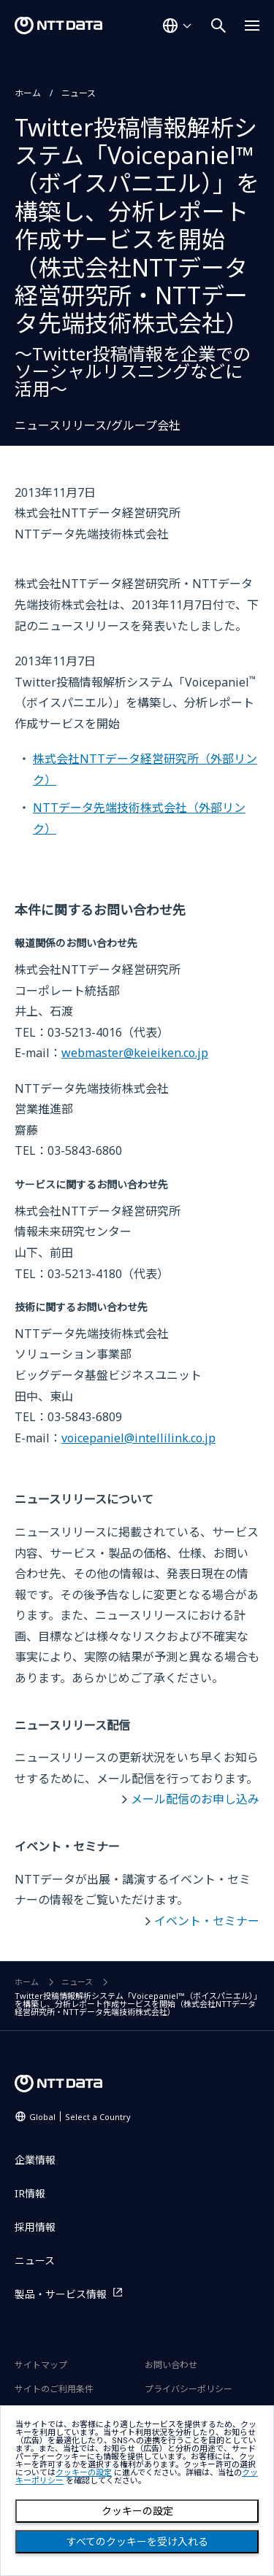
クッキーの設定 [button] (84, 2473)
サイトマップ (41, 2365)
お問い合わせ (171, 2365)
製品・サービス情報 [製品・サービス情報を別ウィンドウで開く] (61, 2294)
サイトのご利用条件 (54, 2389)
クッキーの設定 (137, 2511)
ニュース (78, 93)
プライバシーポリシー (188, 2389)
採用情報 (35, 2227)
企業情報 (35, 2160)
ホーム (28, 93)
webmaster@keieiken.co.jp (134, 1053)
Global (80, 2116)
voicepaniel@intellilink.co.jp (138, 1438)
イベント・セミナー (206, 1921)
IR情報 (30, 2193)
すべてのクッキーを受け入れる (137, 2542)
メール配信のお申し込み (195, 1799)
